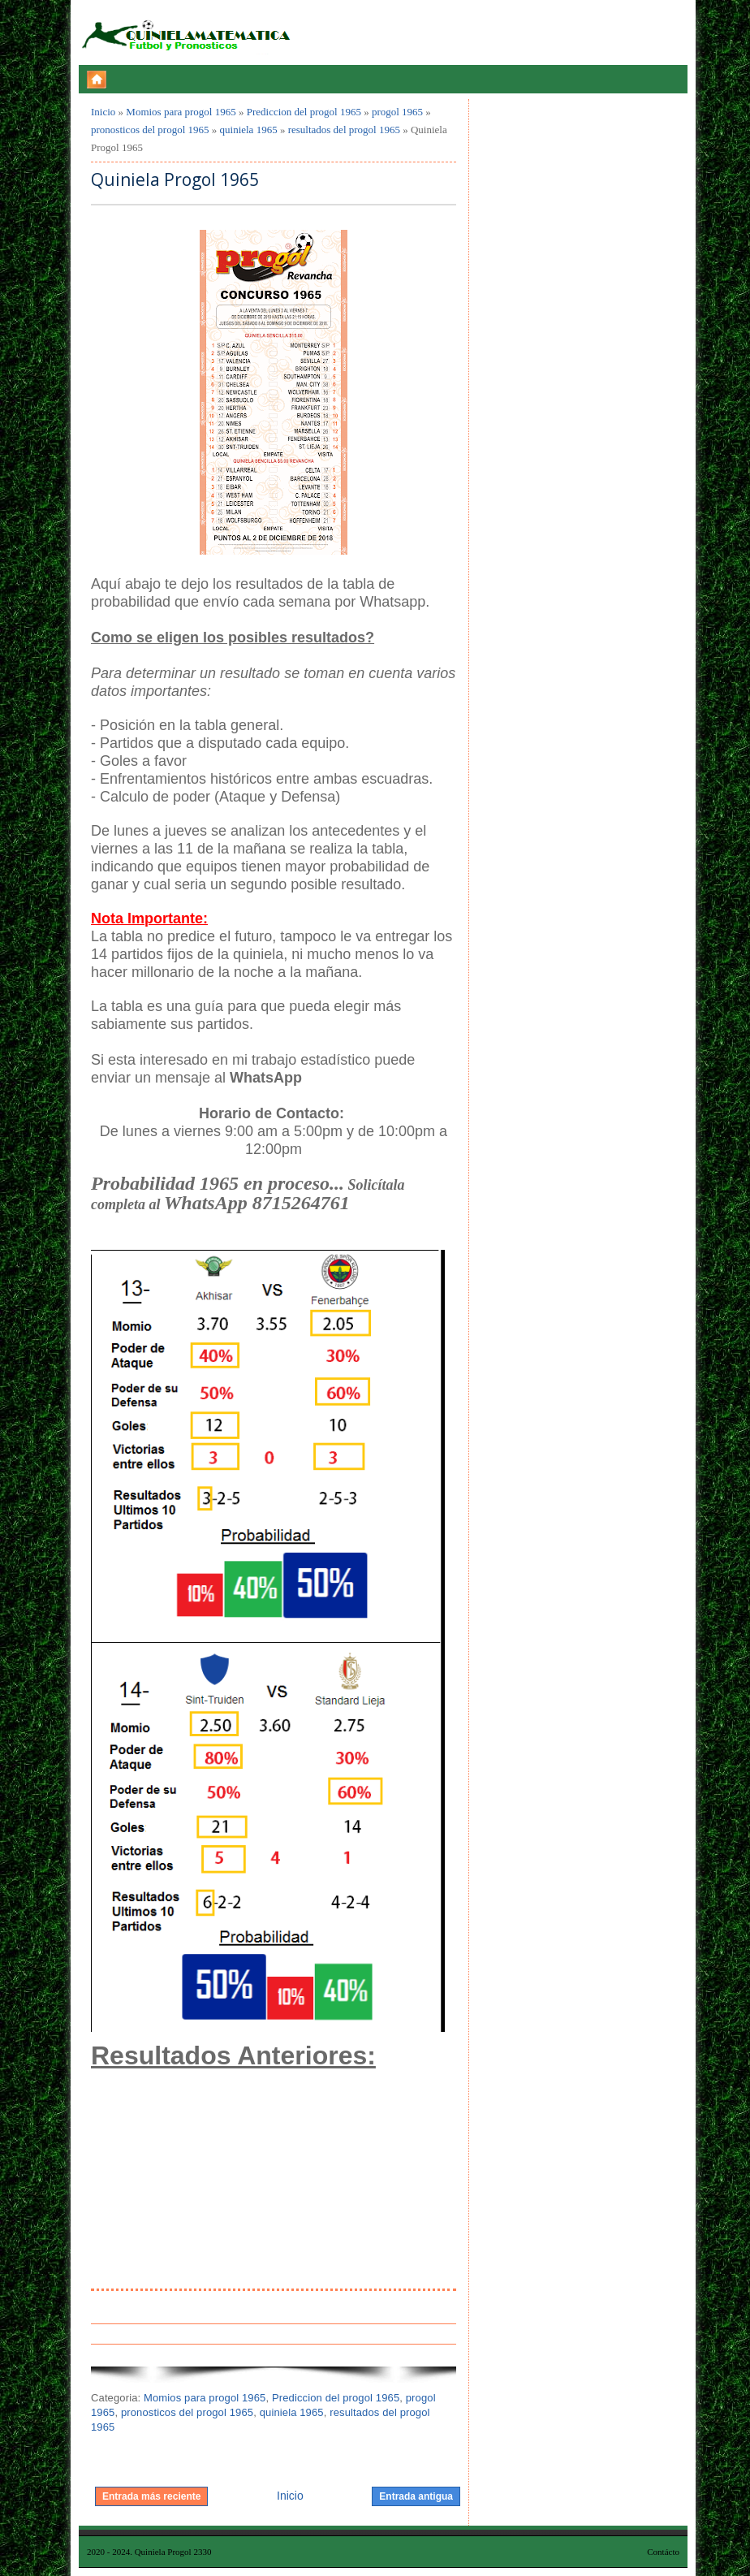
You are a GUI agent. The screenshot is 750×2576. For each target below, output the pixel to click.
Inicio (103, 112)
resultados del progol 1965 (344, 129)
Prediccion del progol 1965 (304, 112)
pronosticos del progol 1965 (150, 129)
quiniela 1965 (249, 129)
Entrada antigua (416, 2496)
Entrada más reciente (151, 2496)
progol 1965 (397, 112)
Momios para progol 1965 (180, 112)
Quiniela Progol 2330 (173, 2552)
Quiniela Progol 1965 (175, 180)
